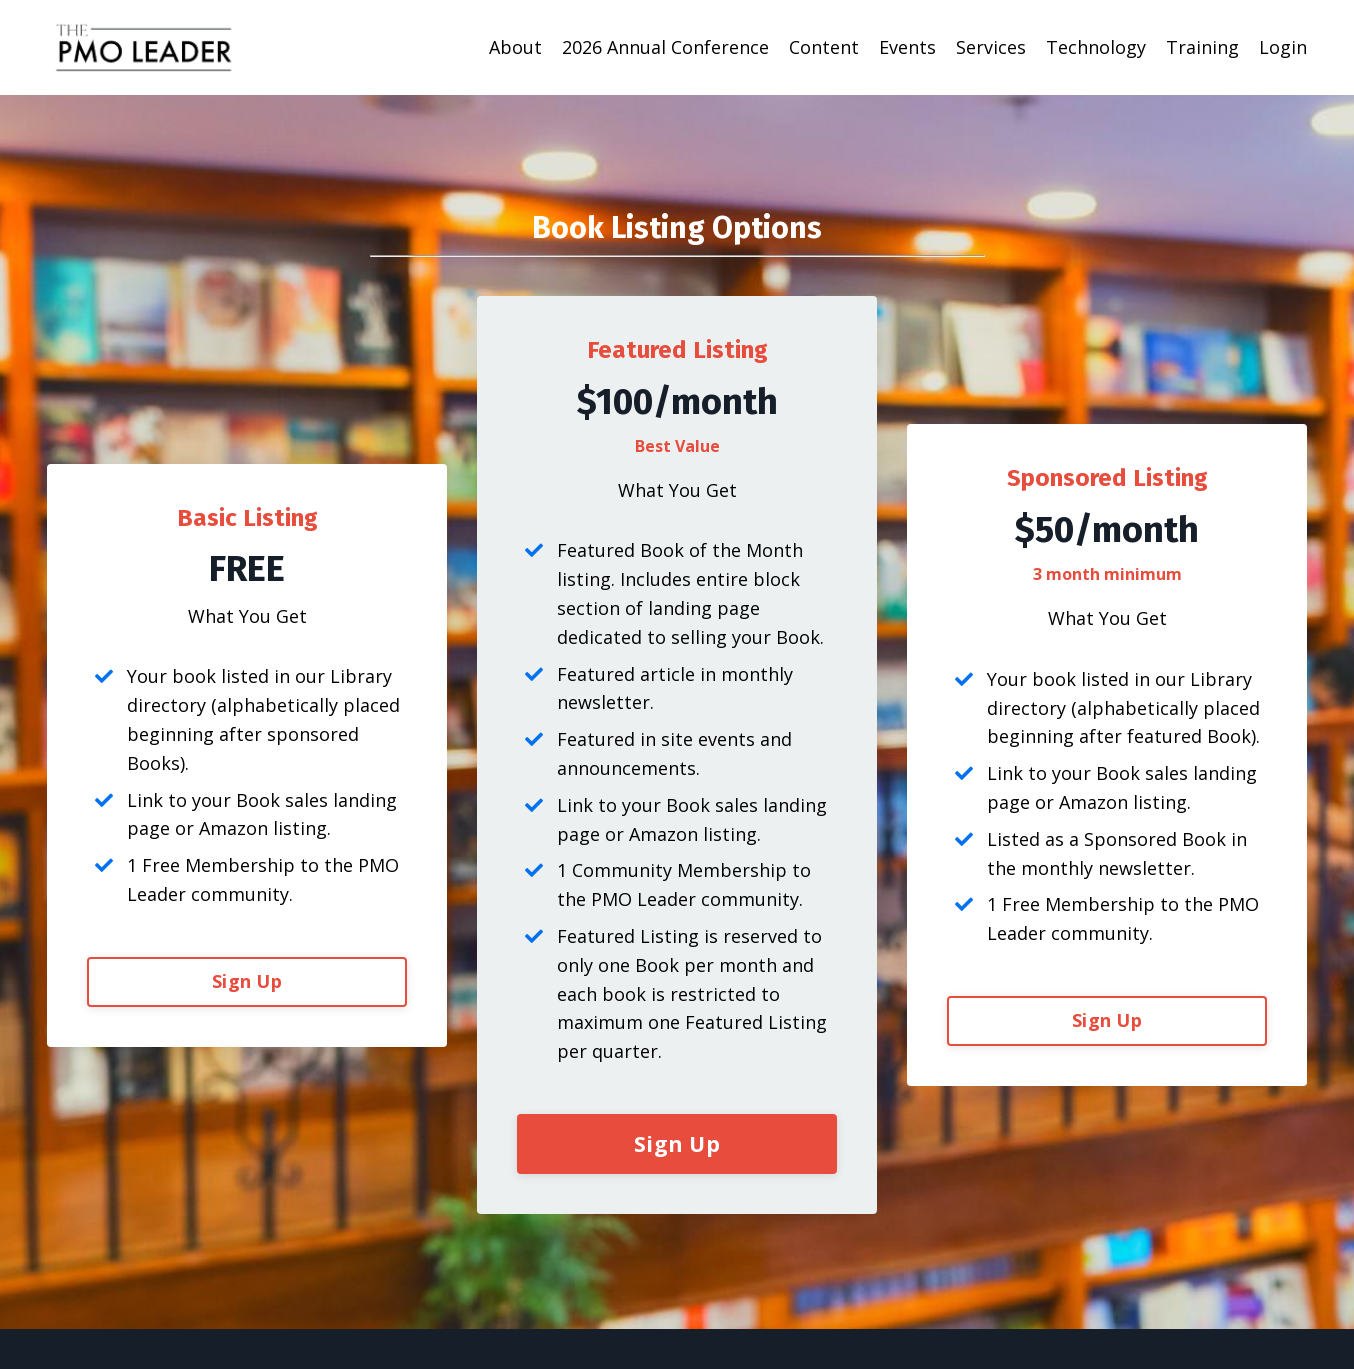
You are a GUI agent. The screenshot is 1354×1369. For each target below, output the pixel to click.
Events (907, 47)
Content (824, 47)
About (515, 47)
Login (1283, 47)
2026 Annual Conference (665, 47)
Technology (1096, 47)
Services (991, 47)
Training (1202, 47)
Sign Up (247, 981)
